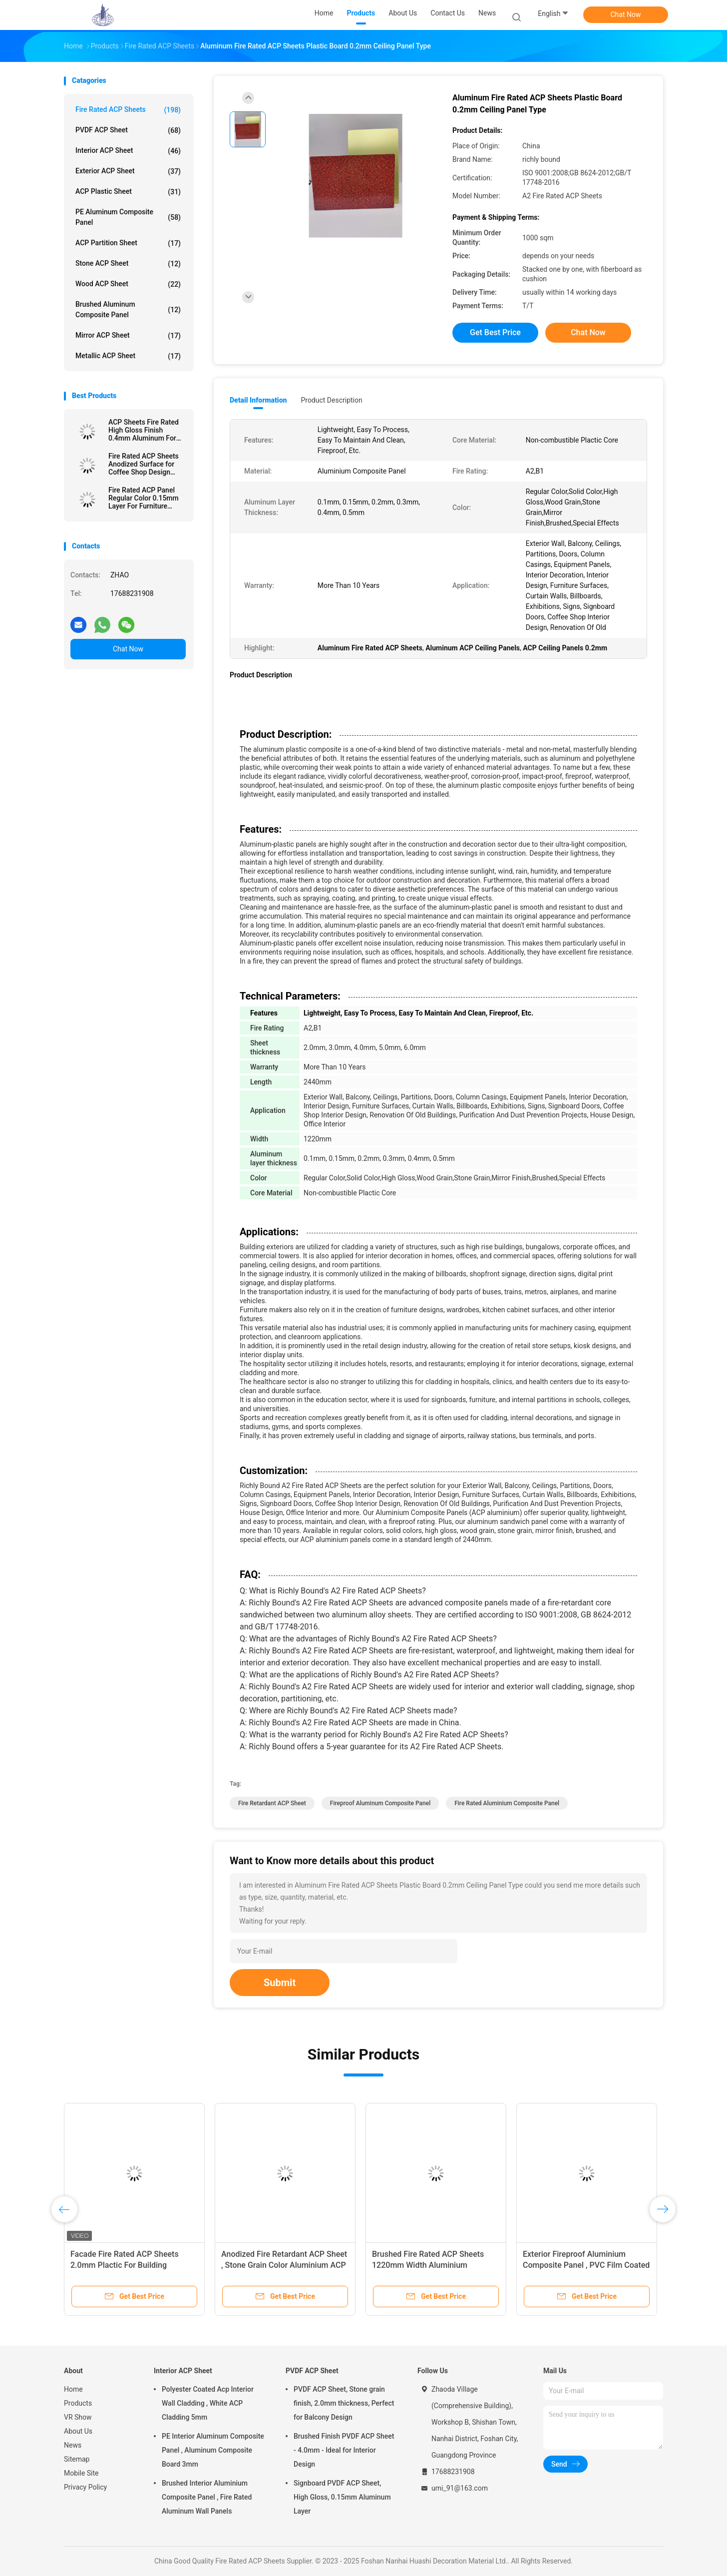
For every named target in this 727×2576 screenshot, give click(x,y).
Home (73, 2389)
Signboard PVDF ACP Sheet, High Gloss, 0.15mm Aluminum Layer (342, 2497)
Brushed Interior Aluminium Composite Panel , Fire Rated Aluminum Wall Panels (207, 2497)
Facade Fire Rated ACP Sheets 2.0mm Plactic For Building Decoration (124, 2265)
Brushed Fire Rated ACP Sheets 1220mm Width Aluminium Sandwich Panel (428, 2265)
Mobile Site (81, 2473)
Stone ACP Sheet (128, 264)
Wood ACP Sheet (128, 284)
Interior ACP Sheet (128, 151)
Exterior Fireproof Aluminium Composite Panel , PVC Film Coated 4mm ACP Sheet (586, 2265)
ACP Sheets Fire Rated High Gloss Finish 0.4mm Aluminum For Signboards (143, 430)
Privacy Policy (85, 2487)
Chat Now (626, 14)
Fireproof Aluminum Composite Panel (380, 1803)
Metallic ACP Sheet (128, 356)
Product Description (331, 400)
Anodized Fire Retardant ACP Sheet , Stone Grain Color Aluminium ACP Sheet (284, 2265)
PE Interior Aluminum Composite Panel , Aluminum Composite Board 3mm (213, 2450)
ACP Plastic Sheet (128, 192)
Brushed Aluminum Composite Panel (128, 309)
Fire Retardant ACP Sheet (272, 1803)
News (72, 2445)
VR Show (78, 2417)
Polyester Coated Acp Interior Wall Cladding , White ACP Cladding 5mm (208, 2403)
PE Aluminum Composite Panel (128, 217)
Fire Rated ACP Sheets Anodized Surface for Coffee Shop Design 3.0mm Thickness (143, 464)
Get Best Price (495, 332)
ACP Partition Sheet (128, 243)
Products (78, 2403)
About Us (78, 2431)
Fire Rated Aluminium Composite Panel (506, 1803)
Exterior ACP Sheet (128, 171)
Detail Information (258, 400)
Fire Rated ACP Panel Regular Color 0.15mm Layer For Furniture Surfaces (143, 498)
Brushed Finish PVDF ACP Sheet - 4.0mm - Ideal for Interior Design (344, 2450)
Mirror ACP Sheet (128, 336)
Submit (280, 1983)
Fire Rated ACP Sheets (128, 110)
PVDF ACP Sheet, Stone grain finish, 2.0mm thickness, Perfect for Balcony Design (344, 2403)
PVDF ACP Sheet (128, 130)
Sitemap (76, 2459)
